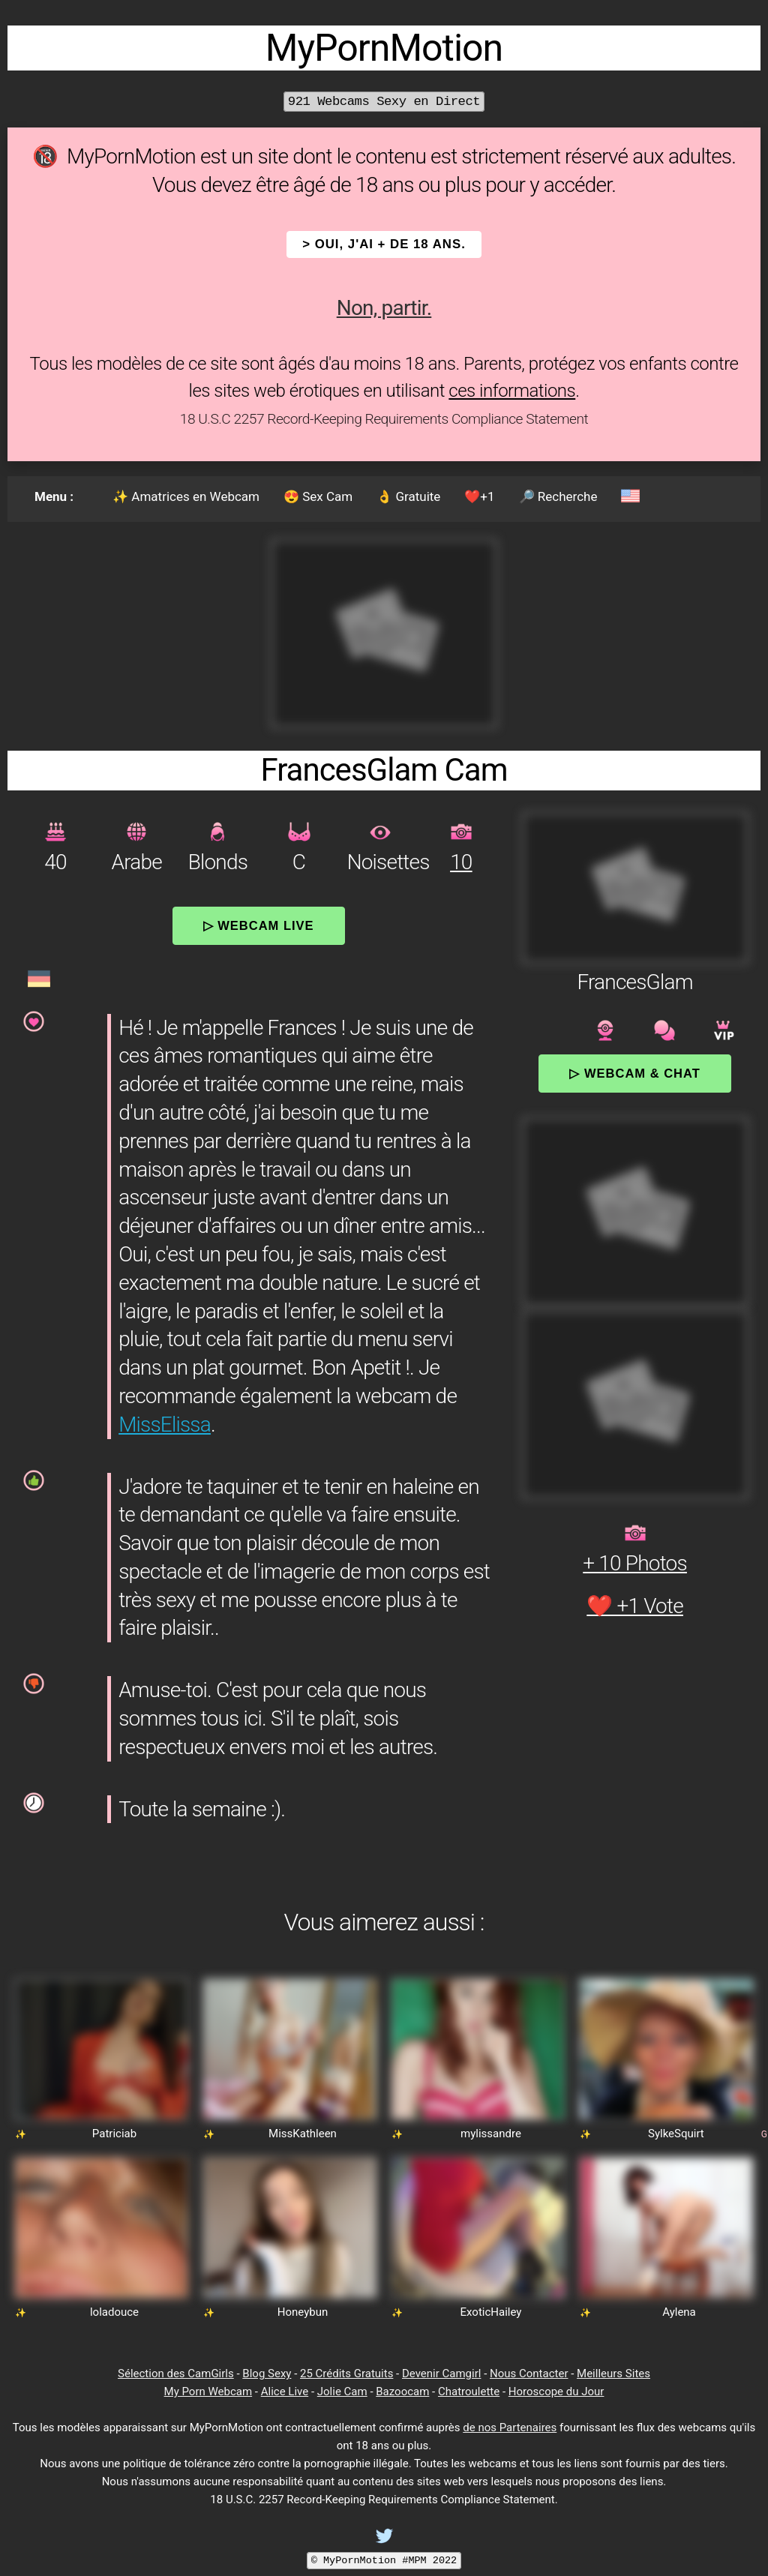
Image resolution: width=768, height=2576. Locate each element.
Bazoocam (402, 2391)
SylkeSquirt (676, 2133)
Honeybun (303, 2312)
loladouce (114, 2312)
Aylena (679, 2312)
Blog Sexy (266, 2373)
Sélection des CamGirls (176, 2373)
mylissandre (490, 2133)
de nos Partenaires (509, 2427)
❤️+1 (479, 496)
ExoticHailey (491, 2312)
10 (461, 862)
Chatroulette (469, 2391)
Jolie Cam (342, 2391)
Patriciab (114, 2133)
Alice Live (284, 2391)
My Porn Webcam (208, 2391)
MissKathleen (302, 2133)
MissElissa (164, 1424)
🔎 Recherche (558, 496)
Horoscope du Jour (556, 2391)
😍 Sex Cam (318, 496)
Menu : (54, 496)
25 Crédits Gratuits (346, 2373)
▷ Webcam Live (258, 925)
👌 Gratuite (408, 496)
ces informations (511, 390)
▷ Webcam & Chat (634, 1073)
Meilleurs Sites (613, 2373)
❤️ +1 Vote (634, 1606)
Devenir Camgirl (441, 2373)
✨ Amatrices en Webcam (186, 496)
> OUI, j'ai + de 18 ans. (384, 244)
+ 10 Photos (635, 1563)
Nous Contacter (529, 2373)
